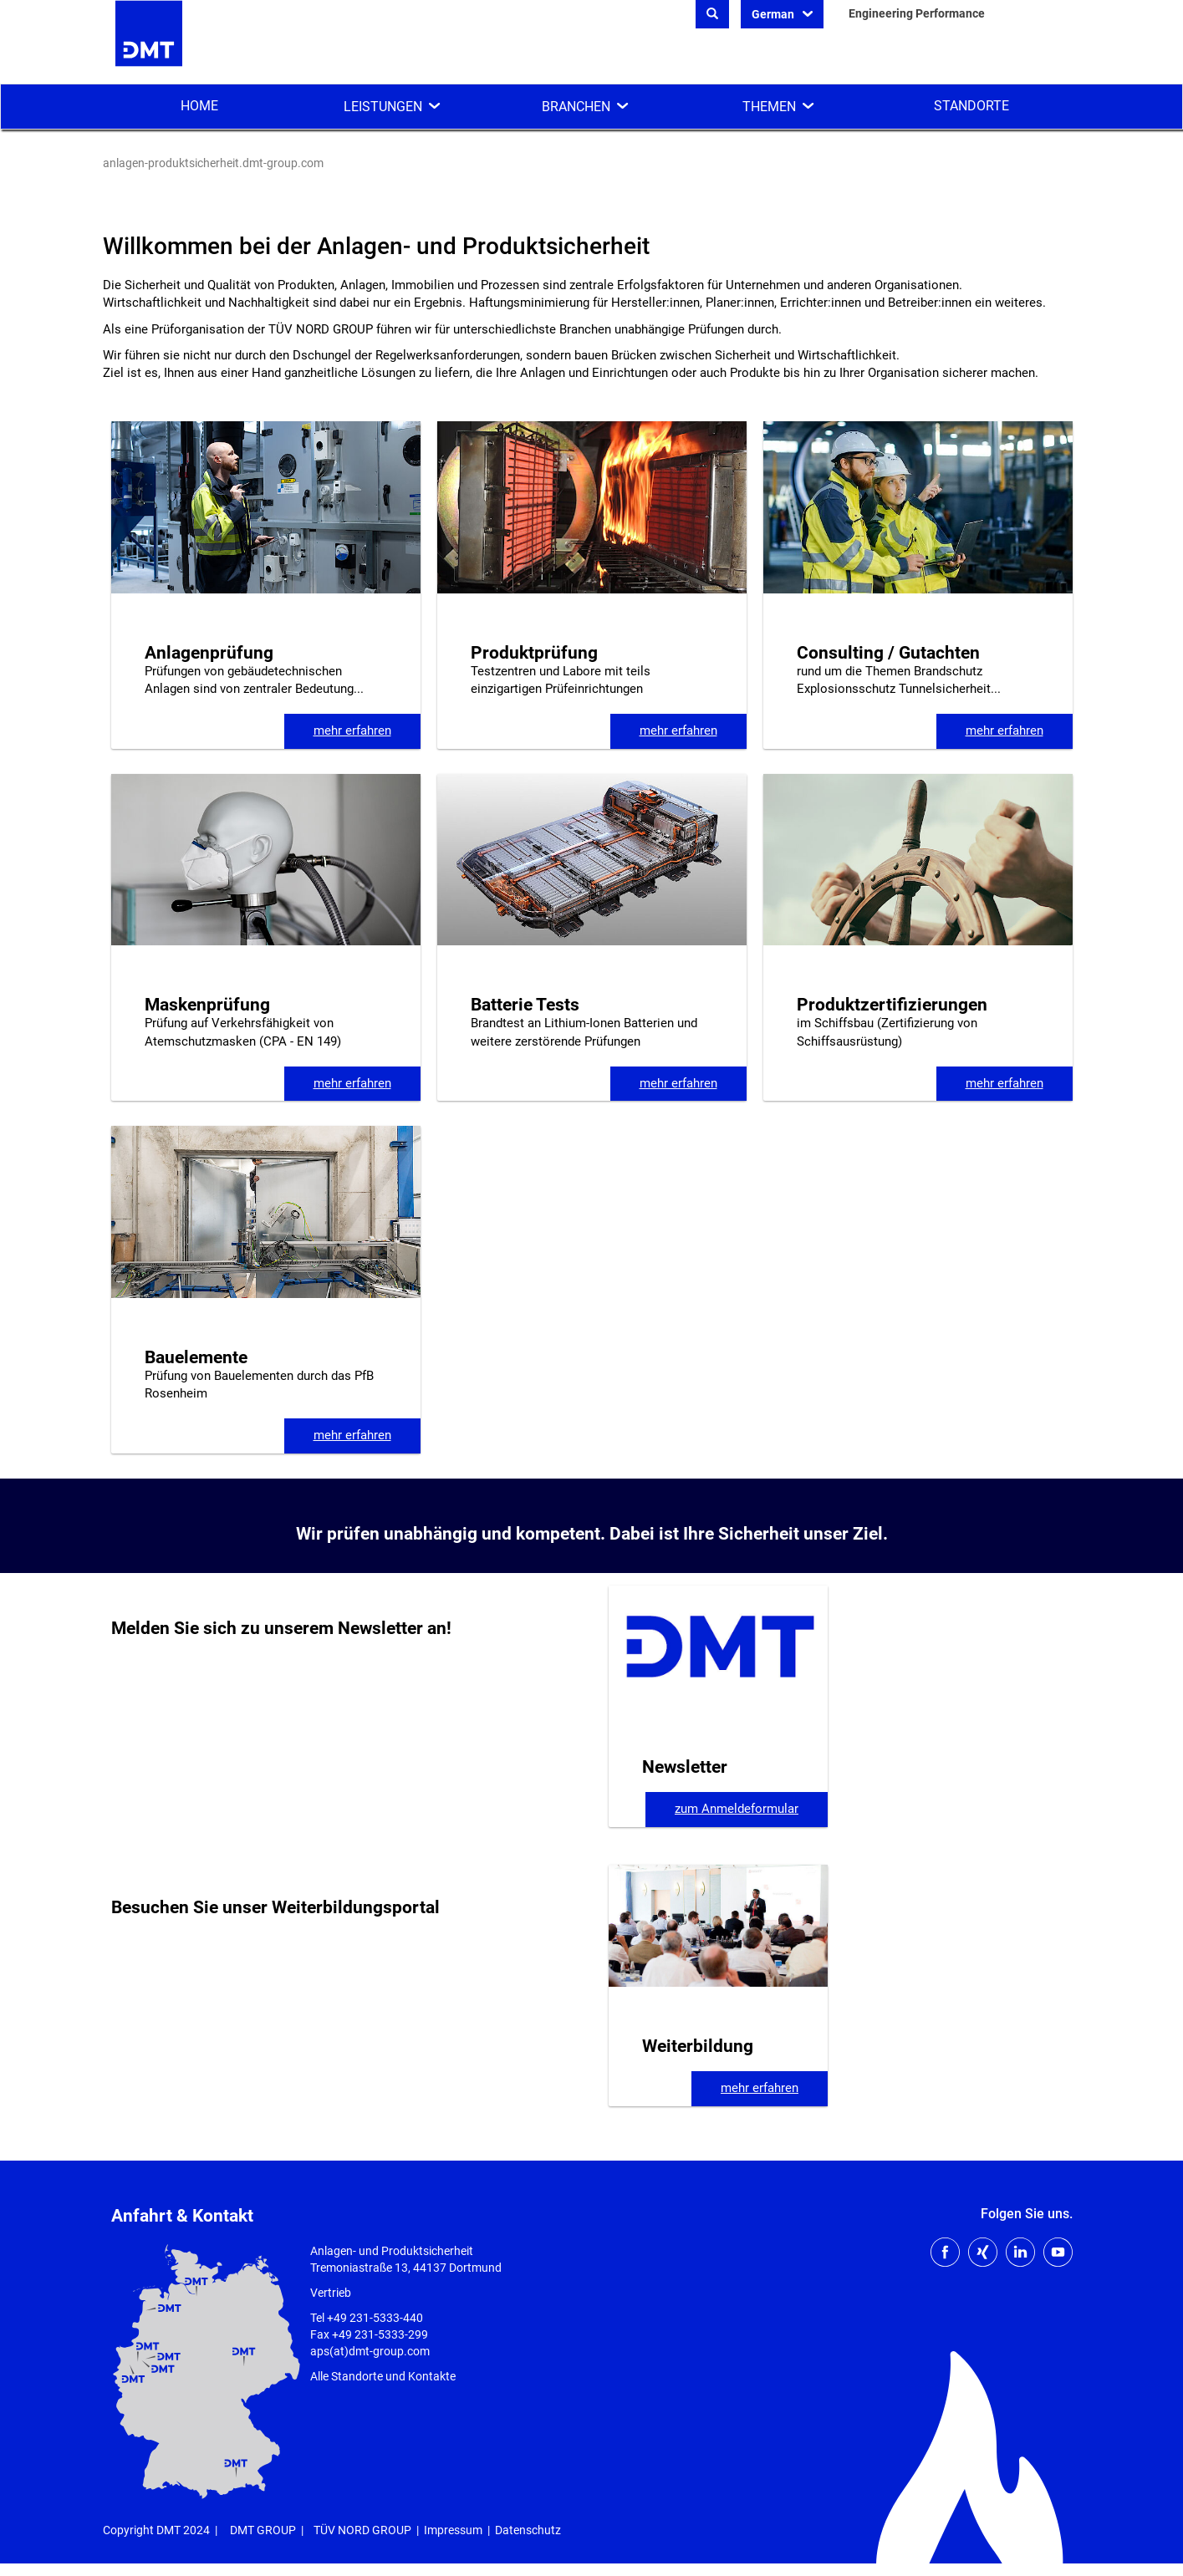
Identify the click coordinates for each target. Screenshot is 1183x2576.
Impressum (453, 2530)
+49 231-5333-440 (375, 2317)
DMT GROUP (263, 2530)
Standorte (971, 106)
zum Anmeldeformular (736, 1808)
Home (199, 106)
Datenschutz (528, 2530)
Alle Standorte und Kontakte (383, 2376)
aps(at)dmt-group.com (370, 2351)
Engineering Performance (917, 13)
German (774, 14)
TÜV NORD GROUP (362, 2530)
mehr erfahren (352, 730)
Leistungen (383, 107)
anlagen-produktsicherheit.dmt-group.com (213, 163)
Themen (769, 107)
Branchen (576, 107)
